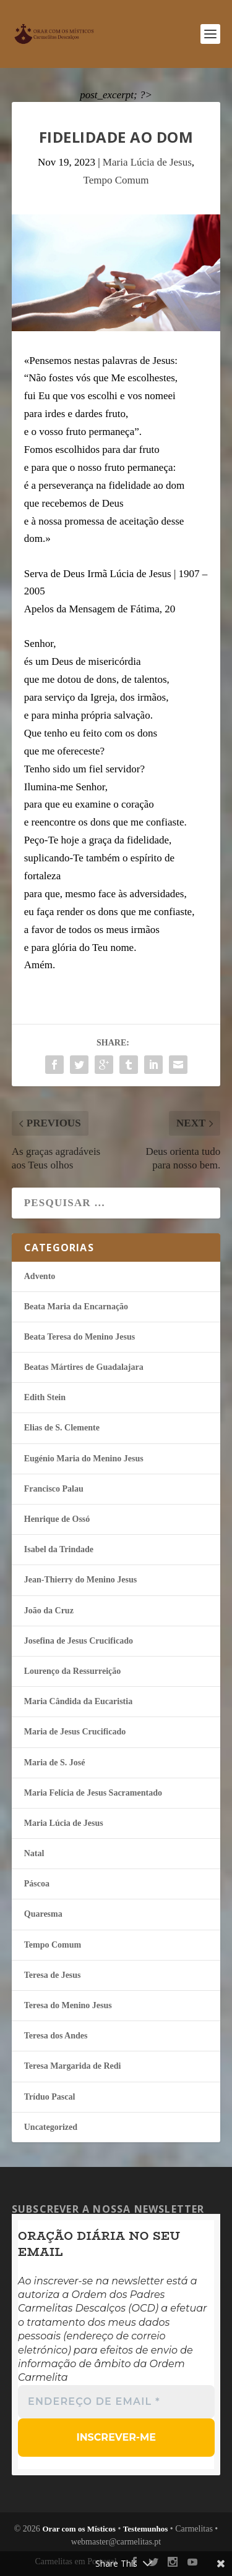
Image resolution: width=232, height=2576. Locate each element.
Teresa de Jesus (52, 1975)
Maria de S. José (54, 1762)
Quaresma (43, 1914)
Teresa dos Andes (56, 2035)
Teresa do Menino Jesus (68, 2005)
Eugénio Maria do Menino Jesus (84, 1458)
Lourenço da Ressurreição (72, 1671)
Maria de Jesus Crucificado (75, 1731)
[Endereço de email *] (116, 2401)
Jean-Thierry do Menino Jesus (80, 1579)
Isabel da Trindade (58, 1549)
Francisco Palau (54, 1488)
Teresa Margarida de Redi (72, 2066)
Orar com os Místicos (79, 2528)
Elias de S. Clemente (62, 1427)
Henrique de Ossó (57, 1519)
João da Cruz (49, 1610)
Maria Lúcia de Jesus (147, 162)
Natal (34, 1853)
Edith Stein (45, 1397)
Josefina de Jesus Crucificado (78, 1640)
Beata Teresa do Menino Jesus (79, 1336)
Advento (40, 1276)
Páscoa (36, 1883)
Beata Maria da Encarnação (76, 1306)
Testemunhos (145, 2528)
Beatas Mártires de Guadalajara (84, 1367)
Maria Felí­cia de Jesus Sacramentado (93, 1792)
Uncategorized (50, 2127)
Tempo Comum (115, 180)
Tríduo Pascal (49, 2096)
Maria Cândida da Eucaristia (78, 1701)
